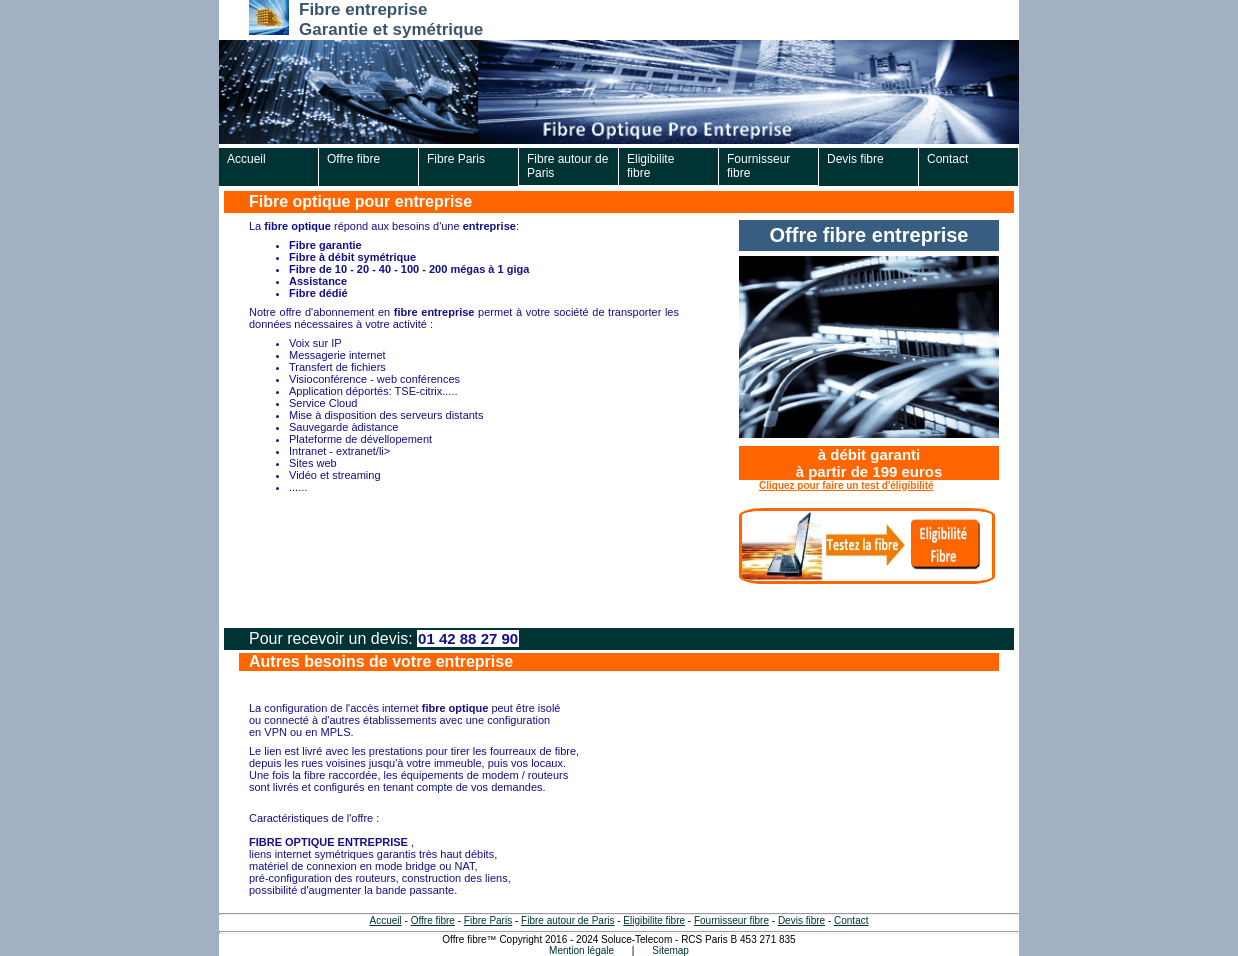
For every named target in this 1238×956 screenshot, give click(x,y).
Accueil (246, 159)
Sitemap (670, 950)
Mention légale (581, 950)
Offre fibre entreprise (869, 235)
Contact (947, 159)
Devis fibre (855, 159)
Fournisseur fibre (758, 166)
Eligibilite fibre (650, 166)
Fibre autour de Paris (567, 166)
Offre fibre (353, 159)
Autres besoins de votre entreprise (381, 661)
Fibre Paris (456, 159)
